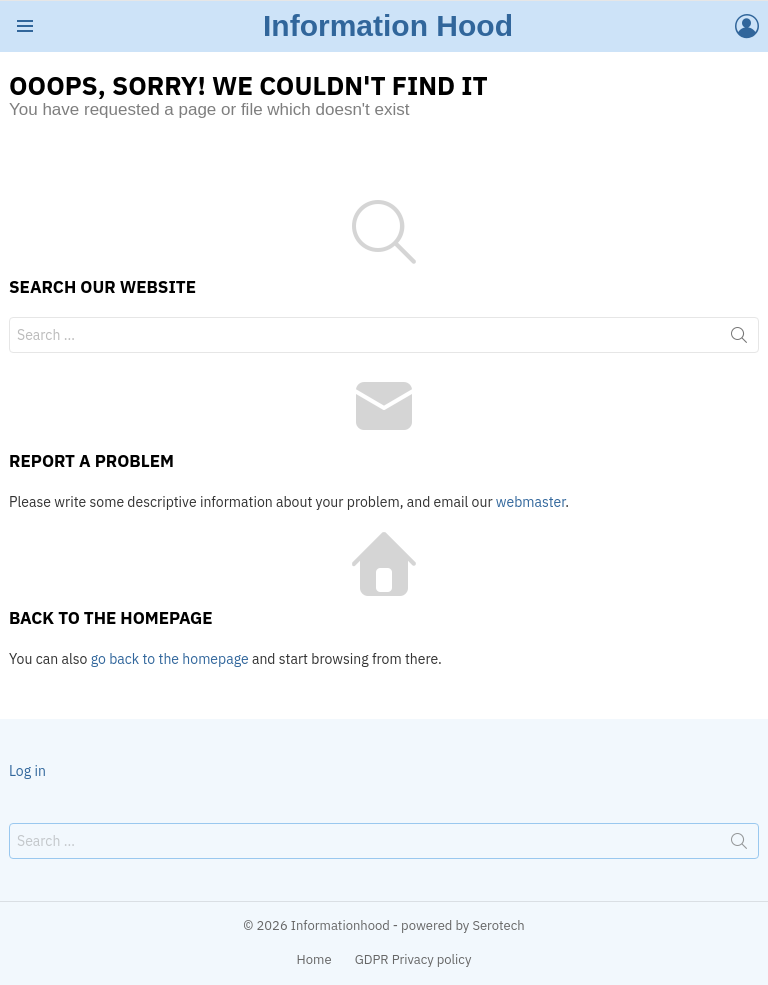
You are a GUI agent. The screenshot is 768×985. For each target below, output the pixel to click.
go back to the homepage (170, 659)
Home (314, 960)
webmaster (530, 502)
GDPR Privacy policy (413, 960)
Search (739, 339)
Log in (27, 771)
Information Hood (388, 25)
